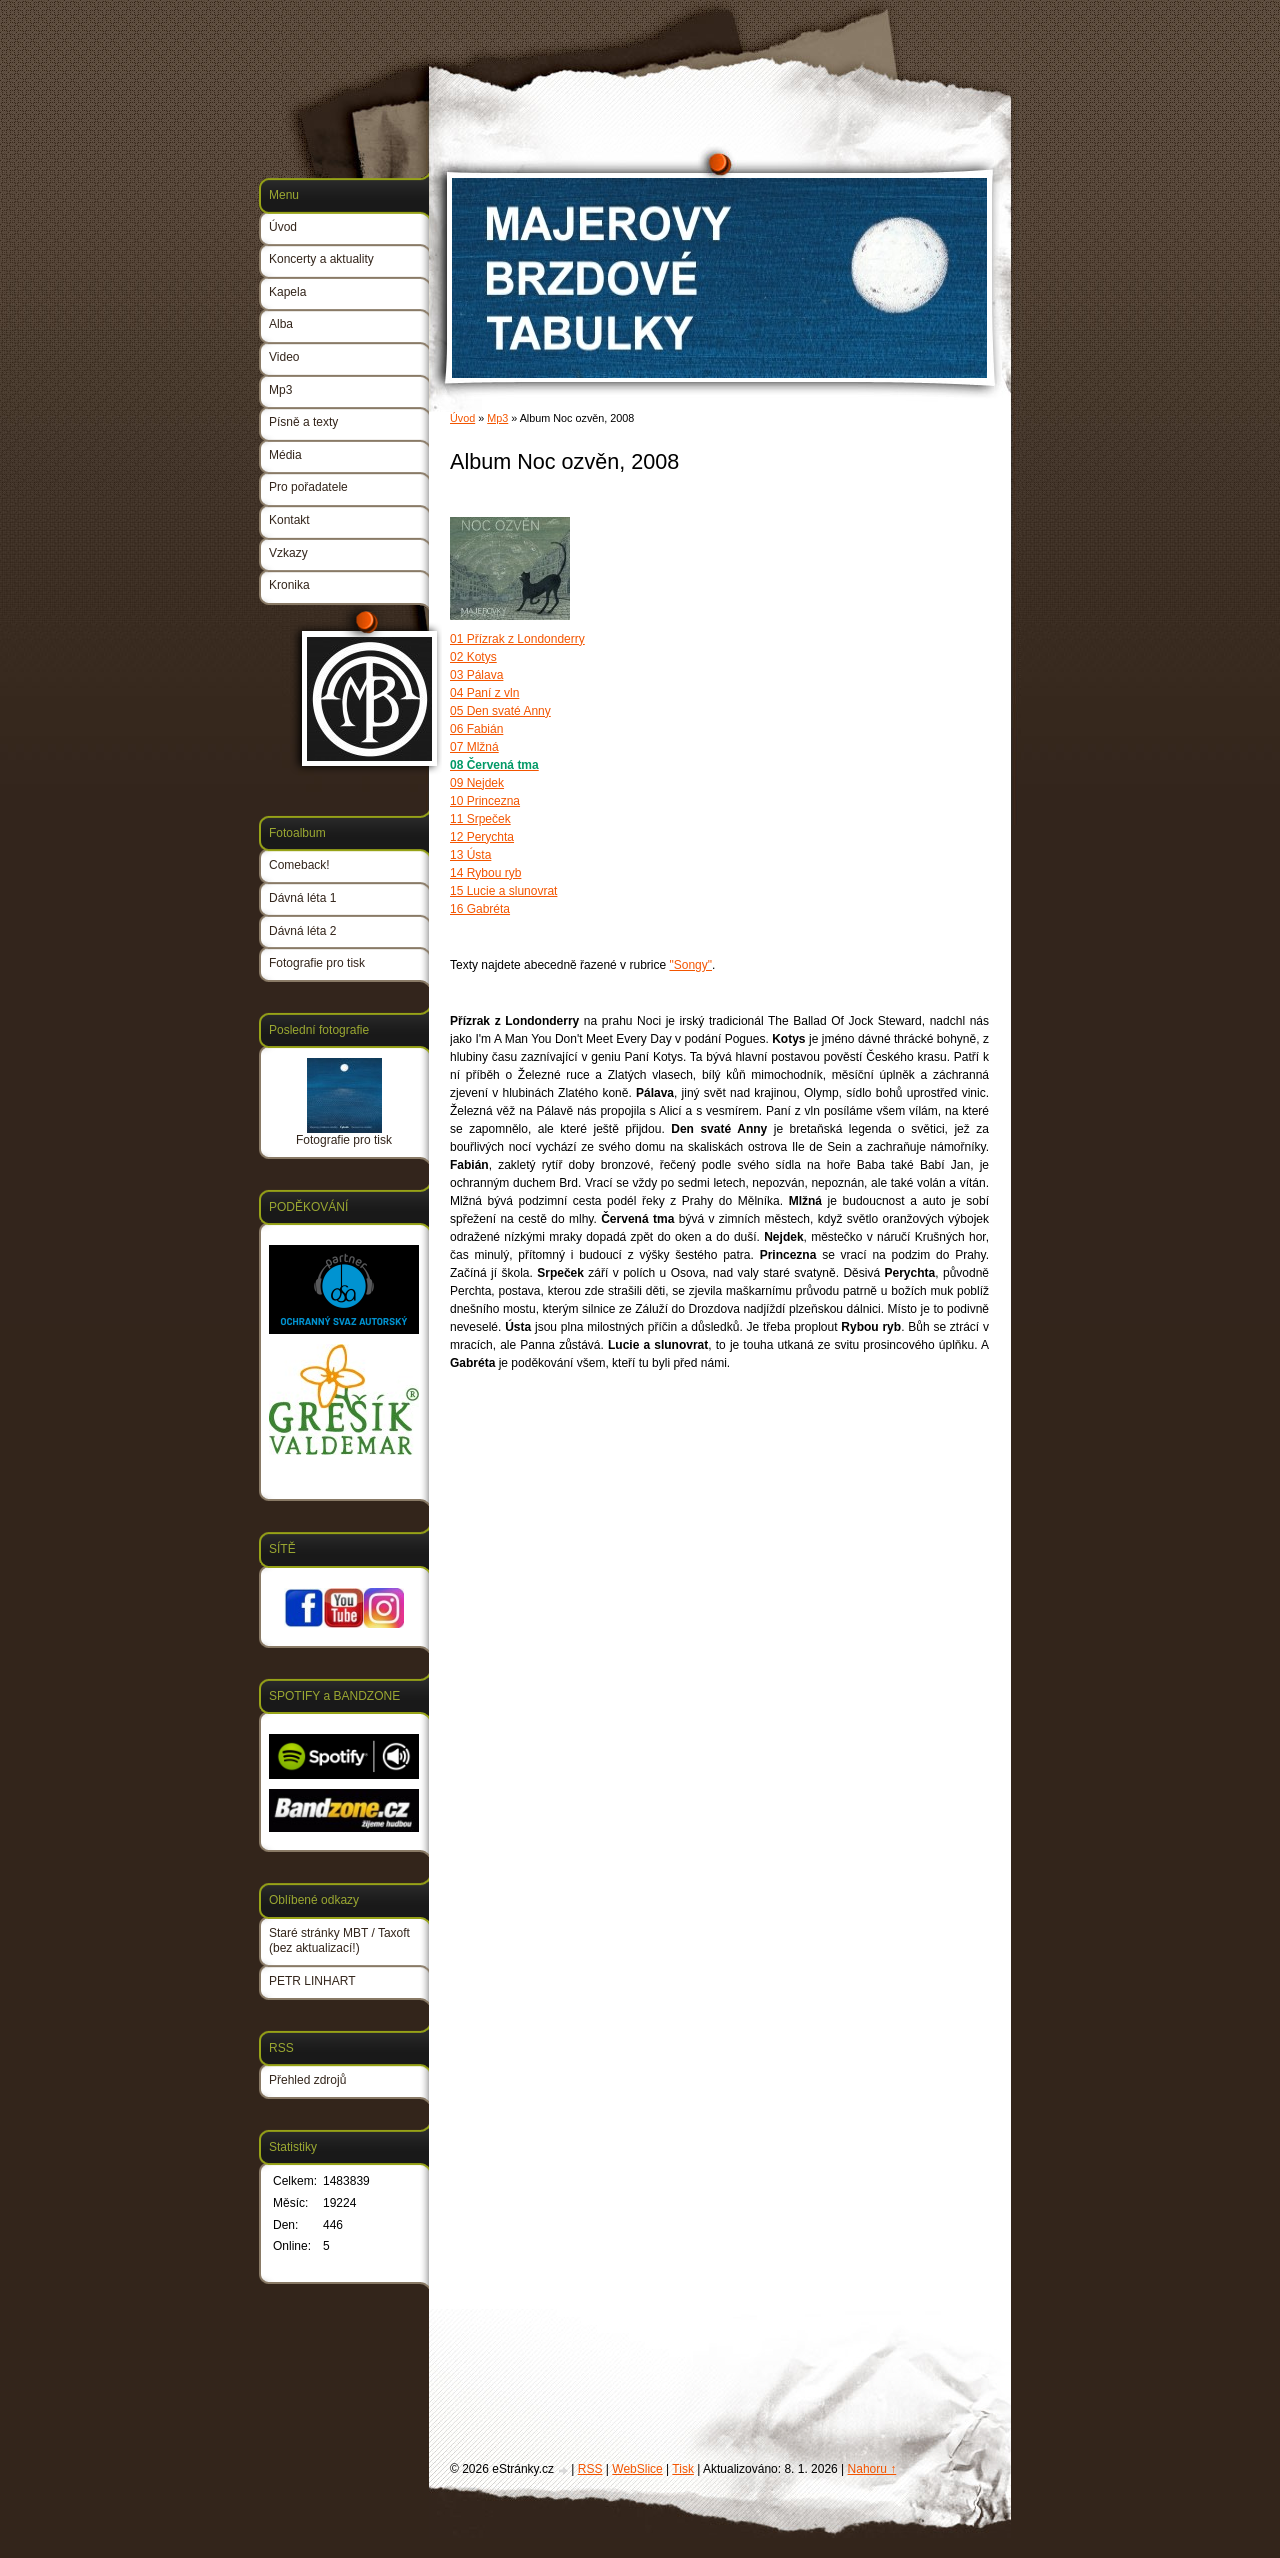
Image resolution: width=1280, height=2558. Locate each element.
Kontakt (289, 520)
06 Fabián (476, 729)
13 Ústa (470, 855)
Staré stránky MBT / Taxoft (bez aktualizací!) (339, 1941)
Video (284, 357)
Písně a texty (303, 422)
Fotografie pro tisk (317, 963)
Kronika (289, 585)
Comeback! (299, 865)
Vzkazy (288, 553)
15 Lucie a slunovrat (503, 891)
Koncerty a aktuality (321, 259)
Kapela (287, 292)
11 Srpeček (480, 819)
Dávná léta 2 (302, 931)
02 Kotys (473, 657)
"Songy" (690, 965)
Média (285, 455)
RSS (590, 2469)
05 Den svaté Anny (500, 711)
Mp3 (497, 418)
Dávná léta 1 (302, 898)
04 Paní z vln (484, 693)
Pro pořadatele (308, 487)
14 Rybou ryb (485, 873)
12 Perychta (482, 837)
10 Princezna (485, 801)
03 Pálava (476, 675)
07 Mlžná (474, 747)
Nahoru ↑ (872, 2469)
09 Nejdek (477, 783)
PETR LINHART (312, 1981)
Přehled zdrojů (307, 2080)
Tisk (683, 2469)
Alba (281, 324)
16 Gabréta (480, 909)
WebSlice (637, 2469)
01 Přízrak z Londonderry (517, 639)
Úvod (462, 418)
